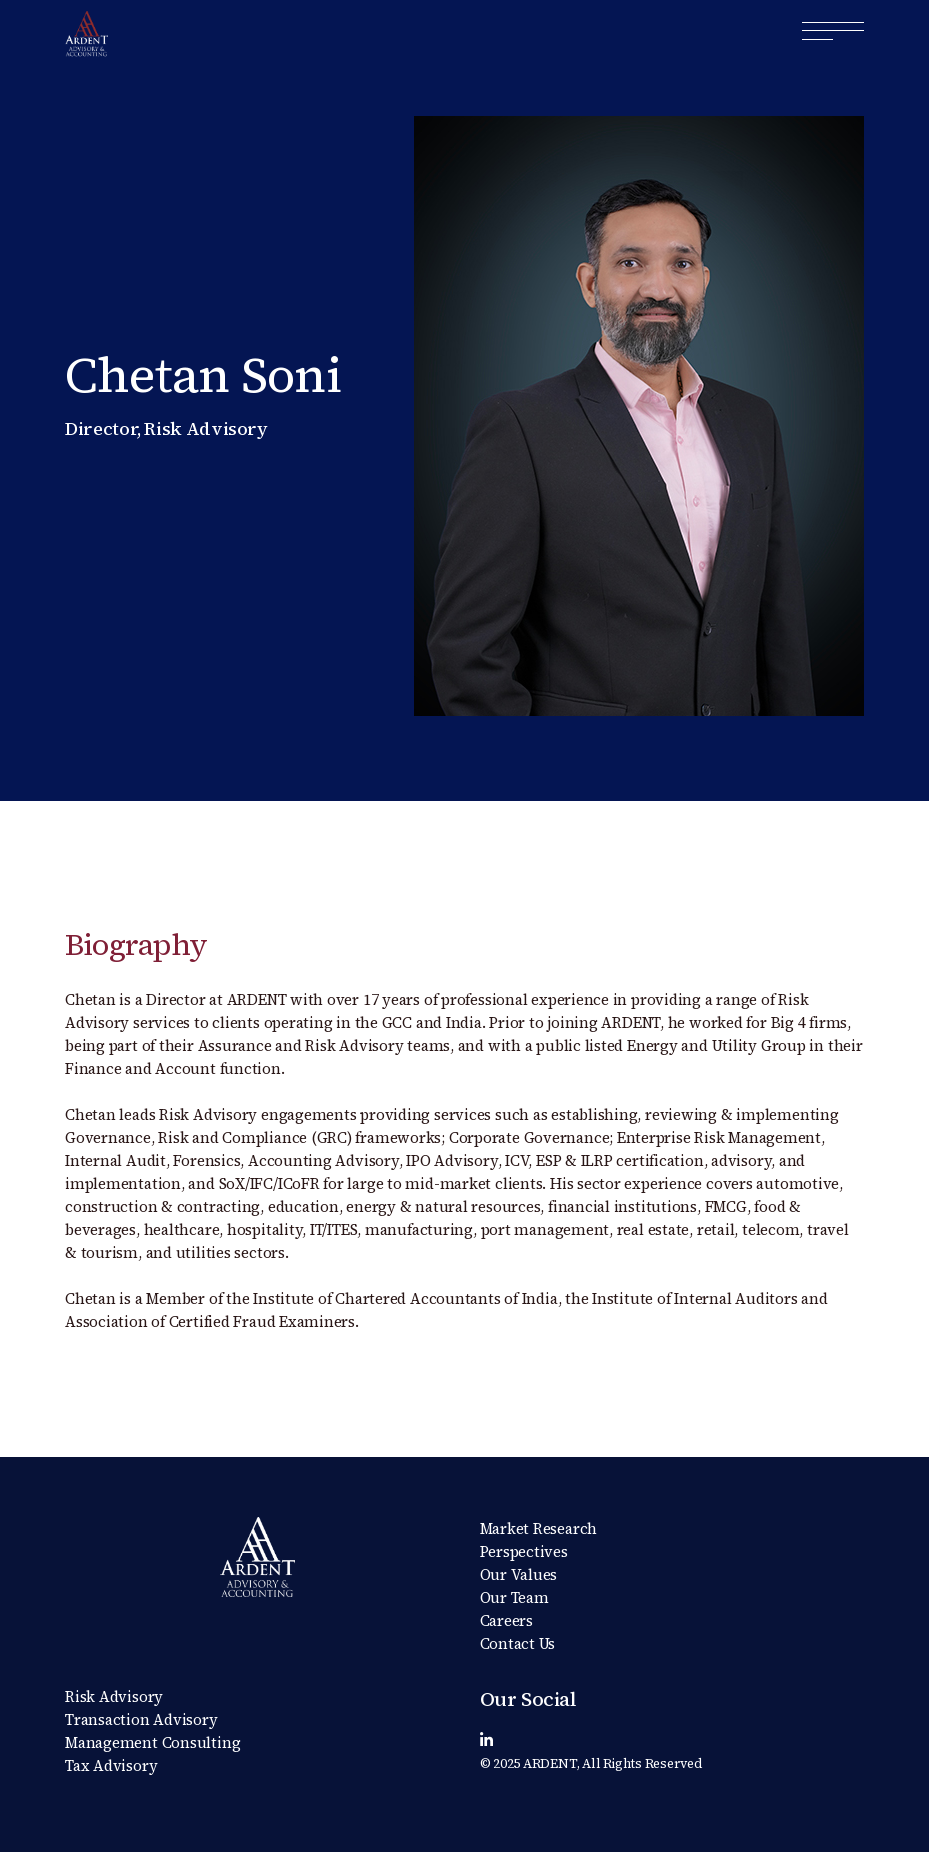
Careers (506, 1620)
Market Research (539, 1528)
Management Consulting (152, 1742)
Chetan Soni (203, 374)
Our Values (519, 1574)
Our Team (514, 1597)
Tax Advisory (111, 1765)
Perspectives (524, 1551)
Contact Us (518, 1643)
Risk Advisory (114, 1696)
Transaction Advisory (141, 1719)
